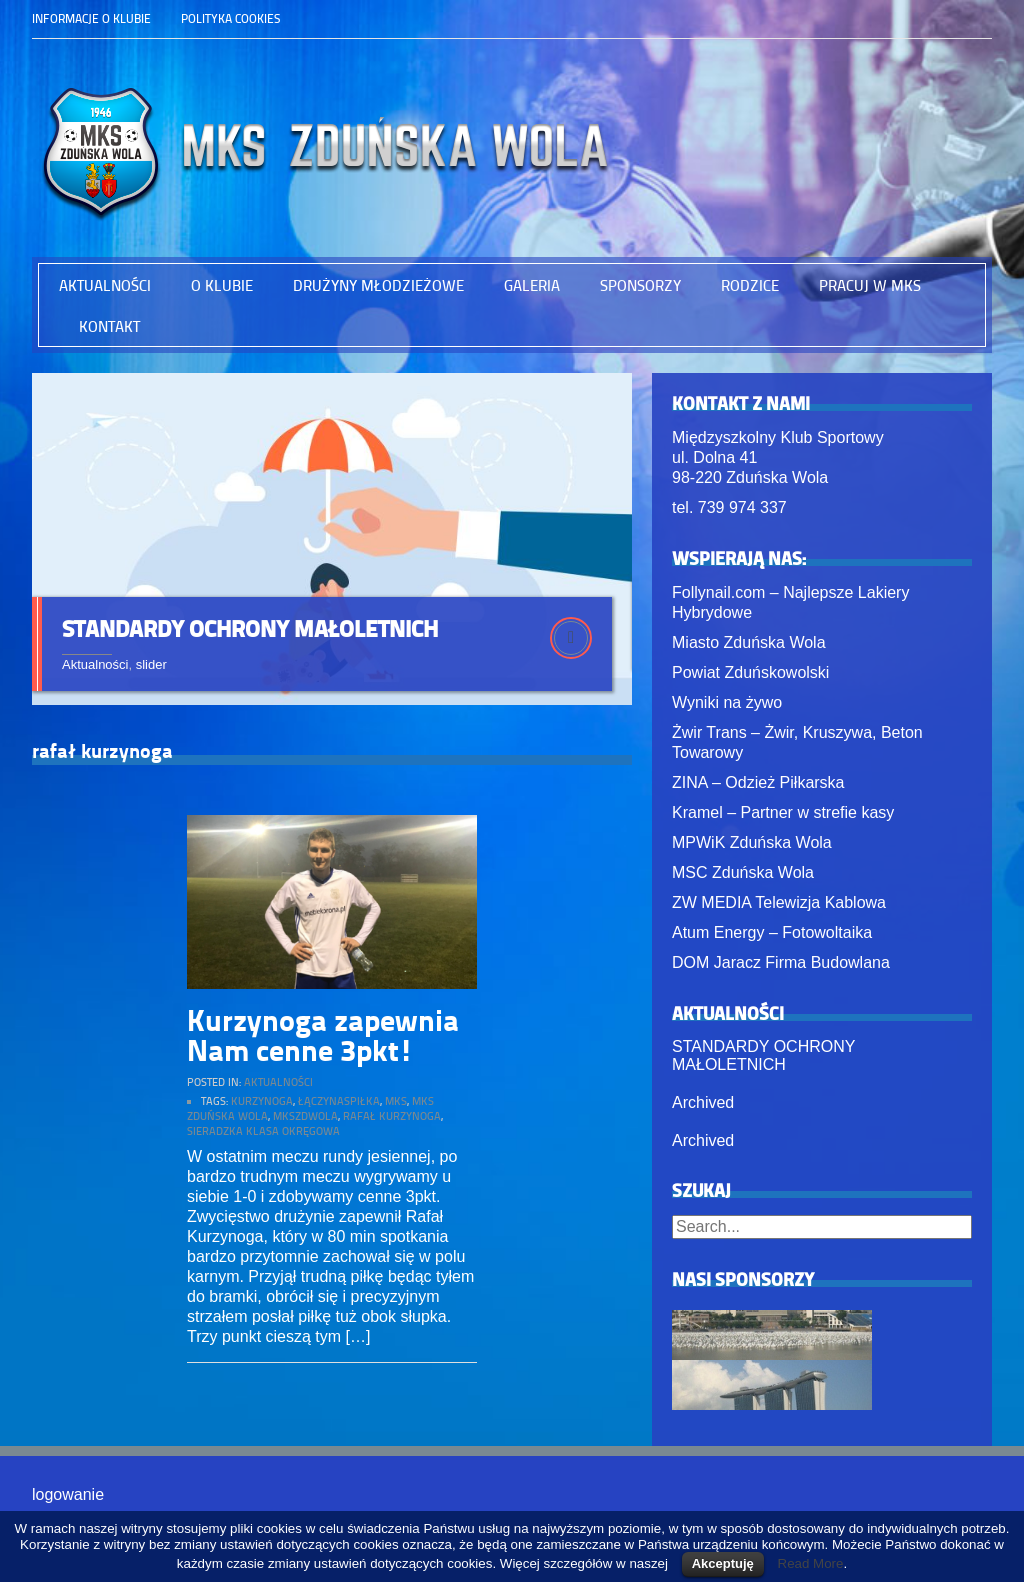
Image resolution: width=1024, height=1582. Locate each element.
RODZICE (750, 285)
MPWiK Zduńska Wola (752, 842)
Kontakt (109, 326)
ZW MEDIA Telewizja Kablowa (779, 902)
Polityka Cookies (230, 18)
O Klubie (222, 285)
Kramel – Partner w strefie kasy (783, 812)
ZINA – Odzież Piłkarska (758, 782)
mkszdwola (305, 1121)
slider (151, 664)
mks (396, 1106)
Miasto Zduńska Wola (749, 642)
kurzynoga (262, 1106)
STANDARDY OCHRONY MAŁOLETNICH (250, 628)
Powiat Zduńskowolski (750, 672)
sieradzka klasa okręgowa (263, 1136)
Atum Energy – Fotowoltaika (772, 932)
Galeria (532, 285)
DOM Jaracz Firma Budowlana (781, 962)
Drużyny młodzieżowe (378, 285)
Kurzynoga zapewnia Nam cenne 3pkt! (323, 1040)
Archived (703, 1102)
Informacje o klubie (91, 18)
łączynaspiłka (339, 1106)
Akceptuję (723, 1563)
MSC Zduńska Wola (743, 872)
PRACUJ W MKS (870, 285)
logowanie (68, 1494)
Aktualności (105, 285)
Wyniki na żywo (727, 702)
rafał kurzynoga (392, 1121)
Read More (811, 1563)
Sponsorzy (640, 285)
